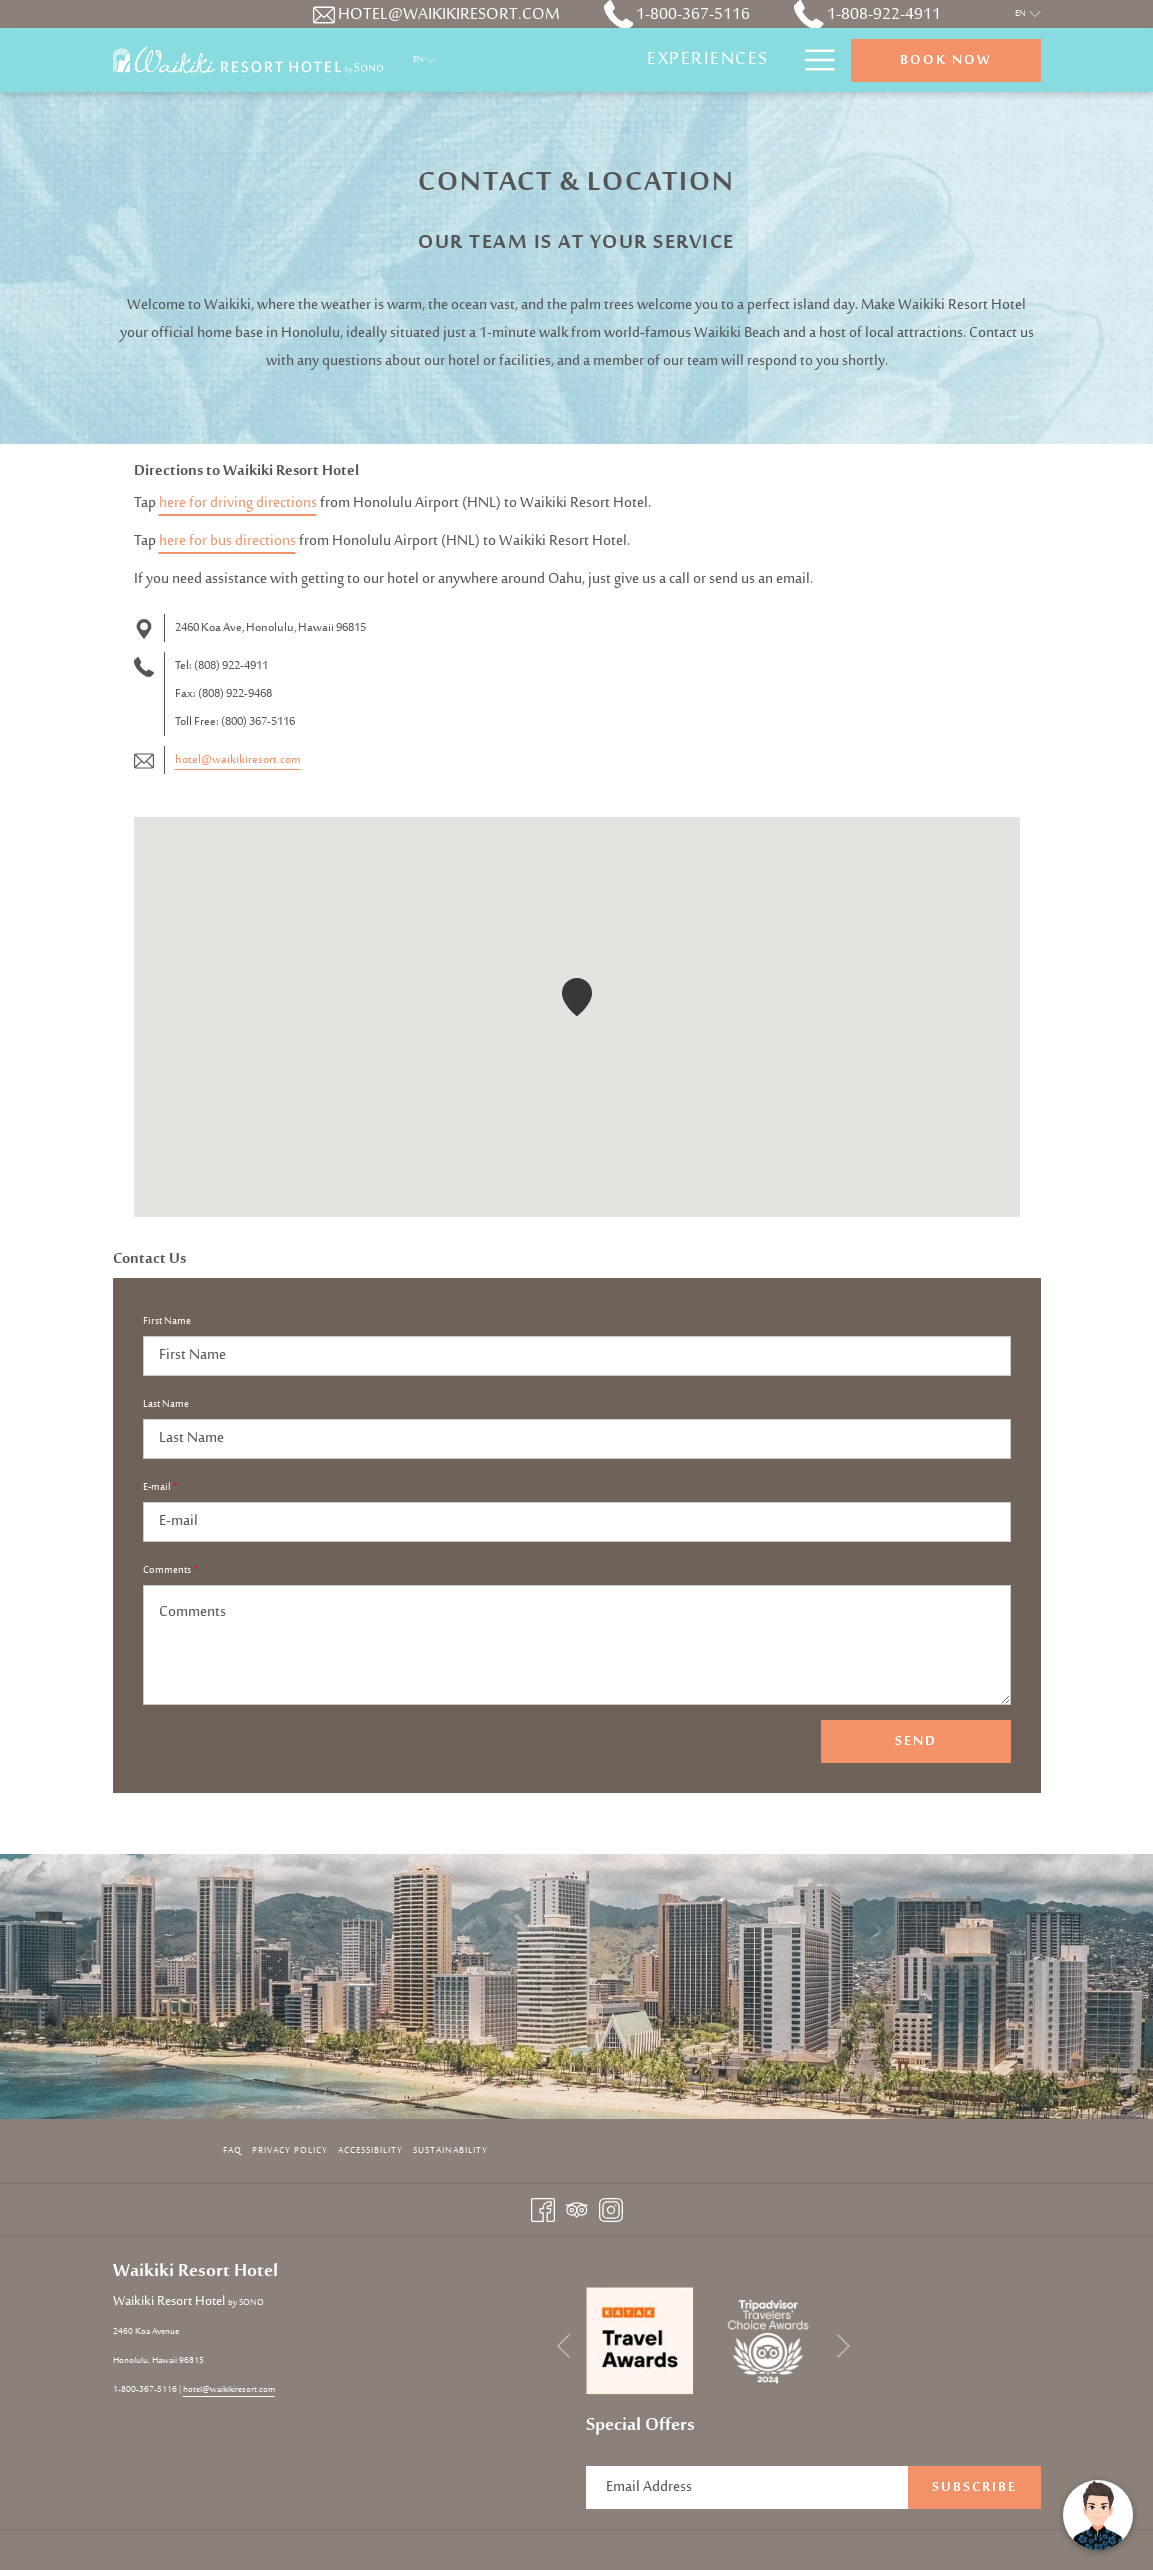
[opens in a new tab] (640, 2340)
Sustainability (450, 2150)
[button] (577, 997)
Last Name (166, 1405)
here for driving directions (238, 503)
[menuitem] (708, 60)
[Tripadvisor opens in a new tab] (577, 2210)
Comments (170, 1571)
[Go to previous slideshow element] (563, 2345)
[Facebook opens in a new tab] (543, 2210)
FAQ (232, 2150)
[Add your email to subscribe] (747, 2487)
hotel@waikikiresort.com (238, 760)
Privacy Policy (290, 2150)
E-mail (160, 1488)
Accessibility (370, 2150)
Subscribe (974, 2488)
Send (916, 1742)
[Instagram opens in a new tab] (611, 2210)
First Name (167, 1322)
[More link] (812, 60)
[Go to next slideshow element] (843, 2345)
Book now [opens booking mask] (946, 61)
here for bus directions (227, 541)
